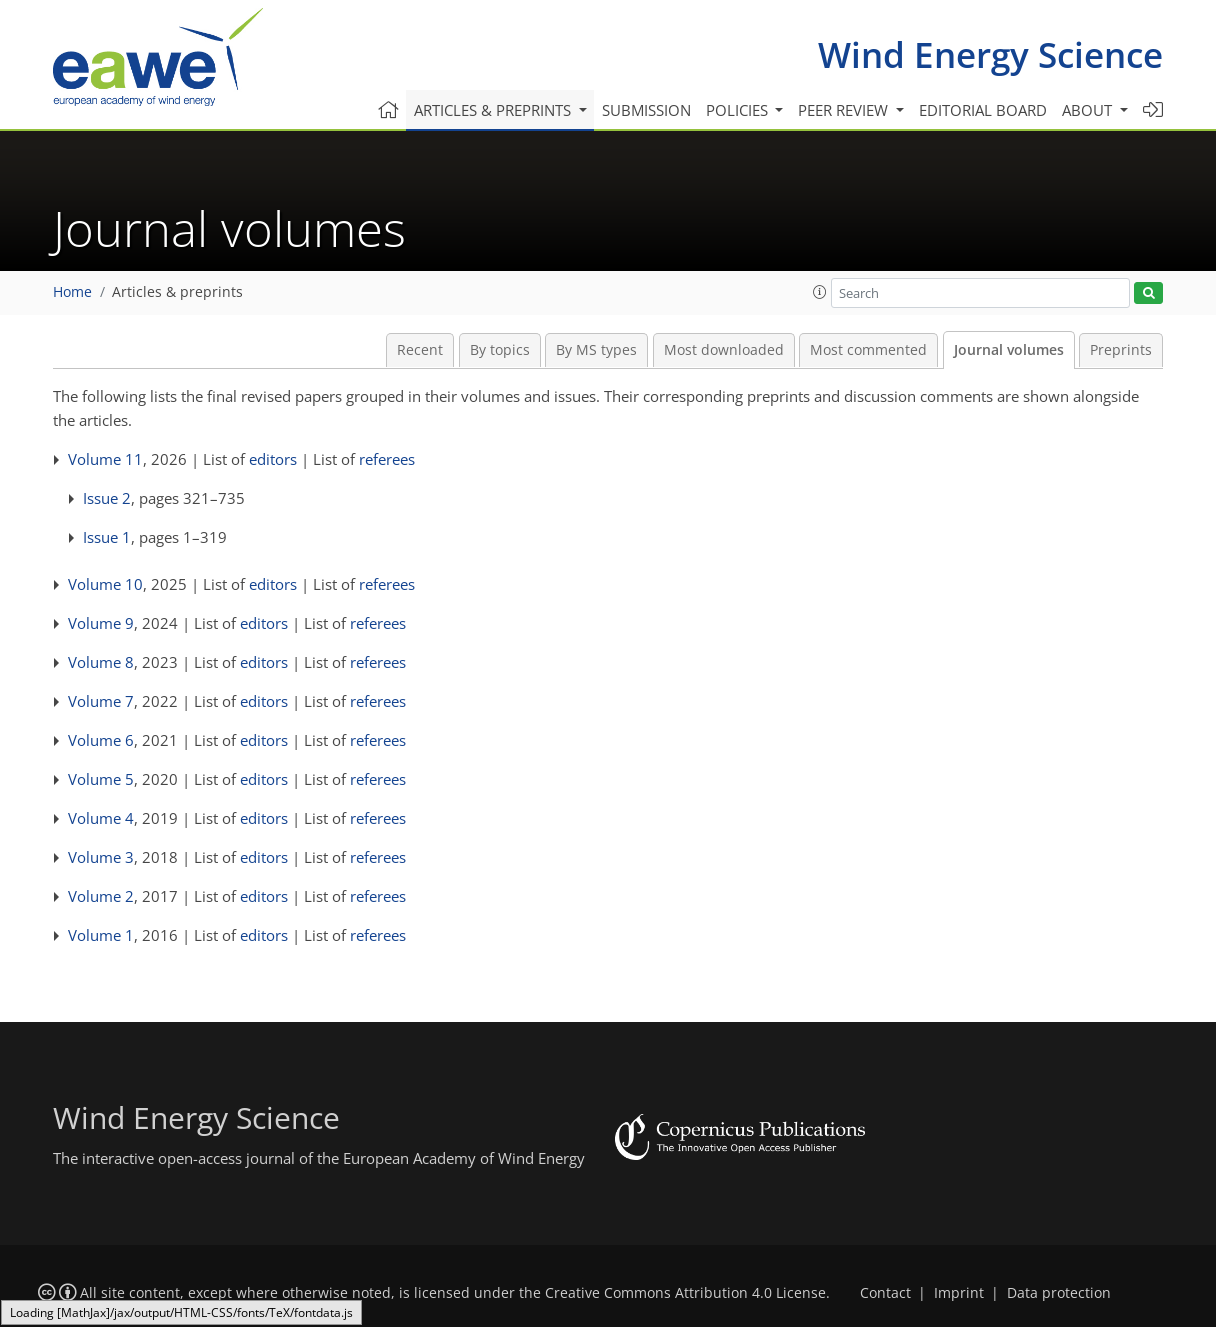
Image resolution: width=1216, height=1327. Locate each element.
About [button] (1089, 110)
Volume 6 (101, 740)
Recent (420, 350)
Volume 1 (101, 935)
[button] (820, 292)
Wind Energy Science (990, 54)
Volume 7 (101, 701)
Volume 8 (101, 662)
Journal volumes (1009, 350)
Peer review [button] (845, 110)
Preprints (1121, 350)
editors (273, 459)
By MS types (596, 350)
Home (72, 292)
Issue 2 (107, 498)
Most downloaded (724, 350)
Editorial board (983, 110)
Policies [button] (739, 110)
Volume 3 (101, 857)
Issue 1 (107, 537)
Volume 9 (101, 623)
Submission (646, 110)
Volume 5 (101, 779)
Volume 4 (101, 818)
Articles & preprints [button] (494, 110)
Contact (885, 1293)
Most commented (868, 350)
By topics (500, 350)
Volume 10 (105, 584)
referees (387, 459)
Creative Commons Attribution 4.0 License (685, 1293)
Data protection (1059, 1293)
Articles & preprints (177, 292)
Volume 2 (101, 896)
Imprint (959, 1293)
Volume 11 (105, 459)
